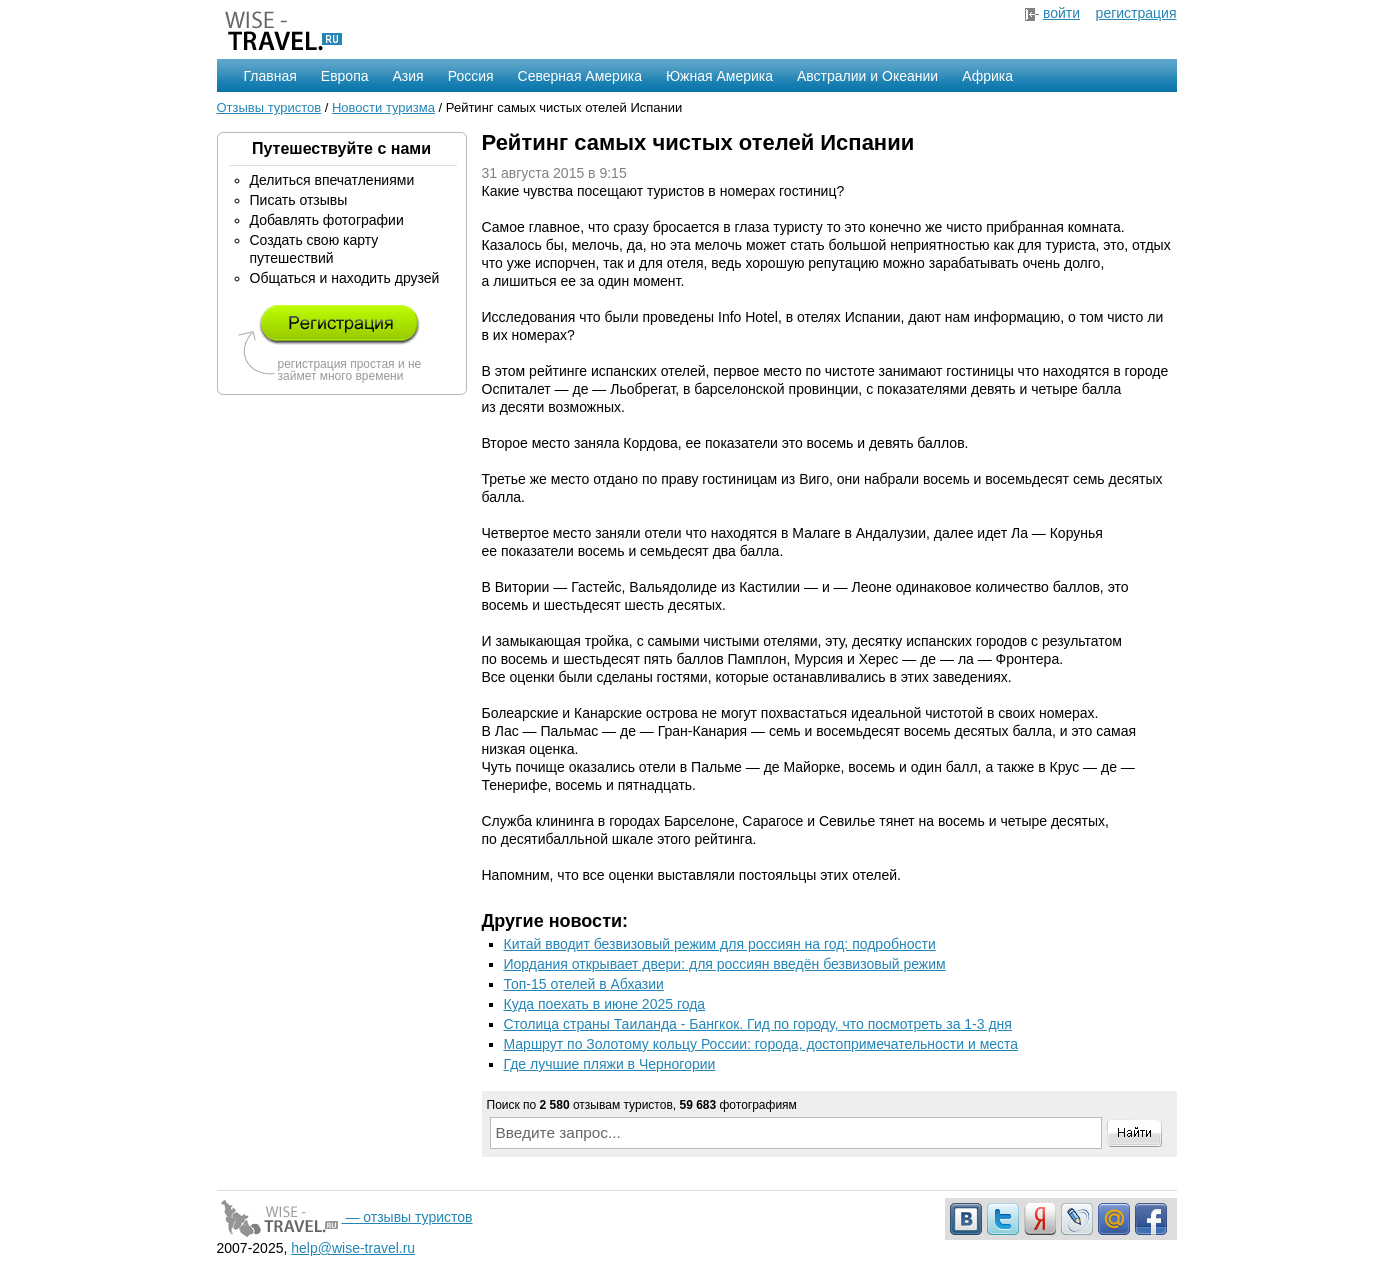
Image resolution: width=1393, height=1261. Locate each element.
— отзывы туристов (345, 1217)
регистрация (1136, 13)
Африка (987, 76)
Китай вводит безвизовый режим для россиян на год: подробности (720, 944)
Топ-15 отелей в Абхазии (584, 984)
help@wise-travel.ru (353, 1248)
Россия (471, 76)
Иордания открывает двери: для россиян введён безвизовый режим (725, 964)
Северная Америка (580, 76)
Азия (408, 76)
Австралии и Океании (867, 76)
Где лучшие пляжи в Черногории (610, 1064)
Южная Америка (719, 76)
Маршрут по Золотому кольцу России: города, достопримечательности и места (761, 1044)
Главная (270, 76)
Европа (345, 76)
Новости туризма (383, 107)
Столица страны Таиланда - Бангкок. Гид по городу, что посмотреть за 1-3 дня (758, 1024)
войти (1061, 13)
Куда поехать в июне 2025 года (605, 1004)
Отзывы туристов (269, 107)
